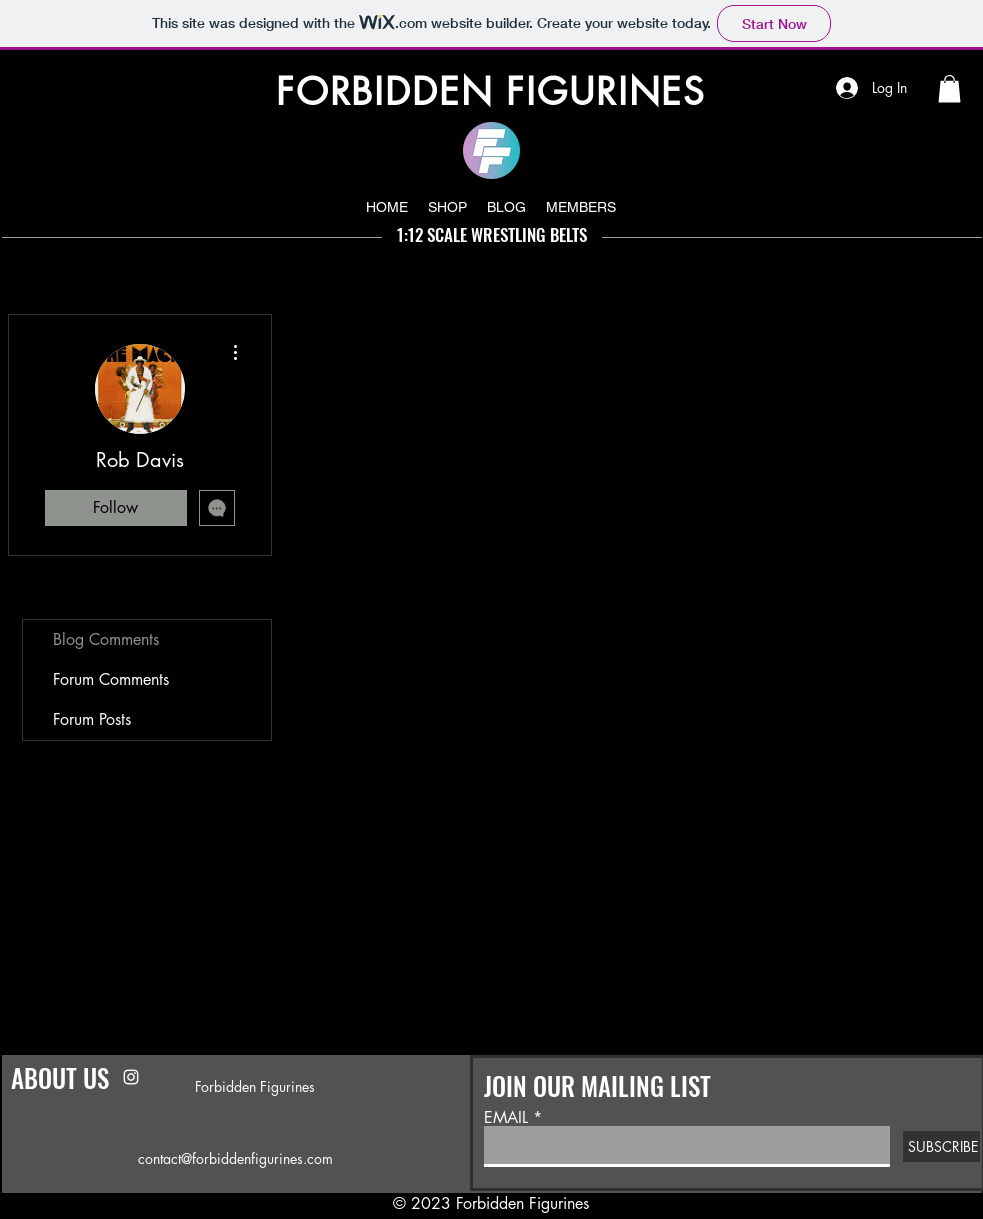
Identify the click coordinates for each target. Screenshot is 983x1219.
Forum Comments (111, 679)
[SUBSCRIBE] (941, 1146)
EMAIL (506, 1118)
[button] (949, 88)
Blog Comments (106, 639)
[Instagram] (131, 1077)
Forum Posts (92, 719)
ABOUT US (60, 1077)
